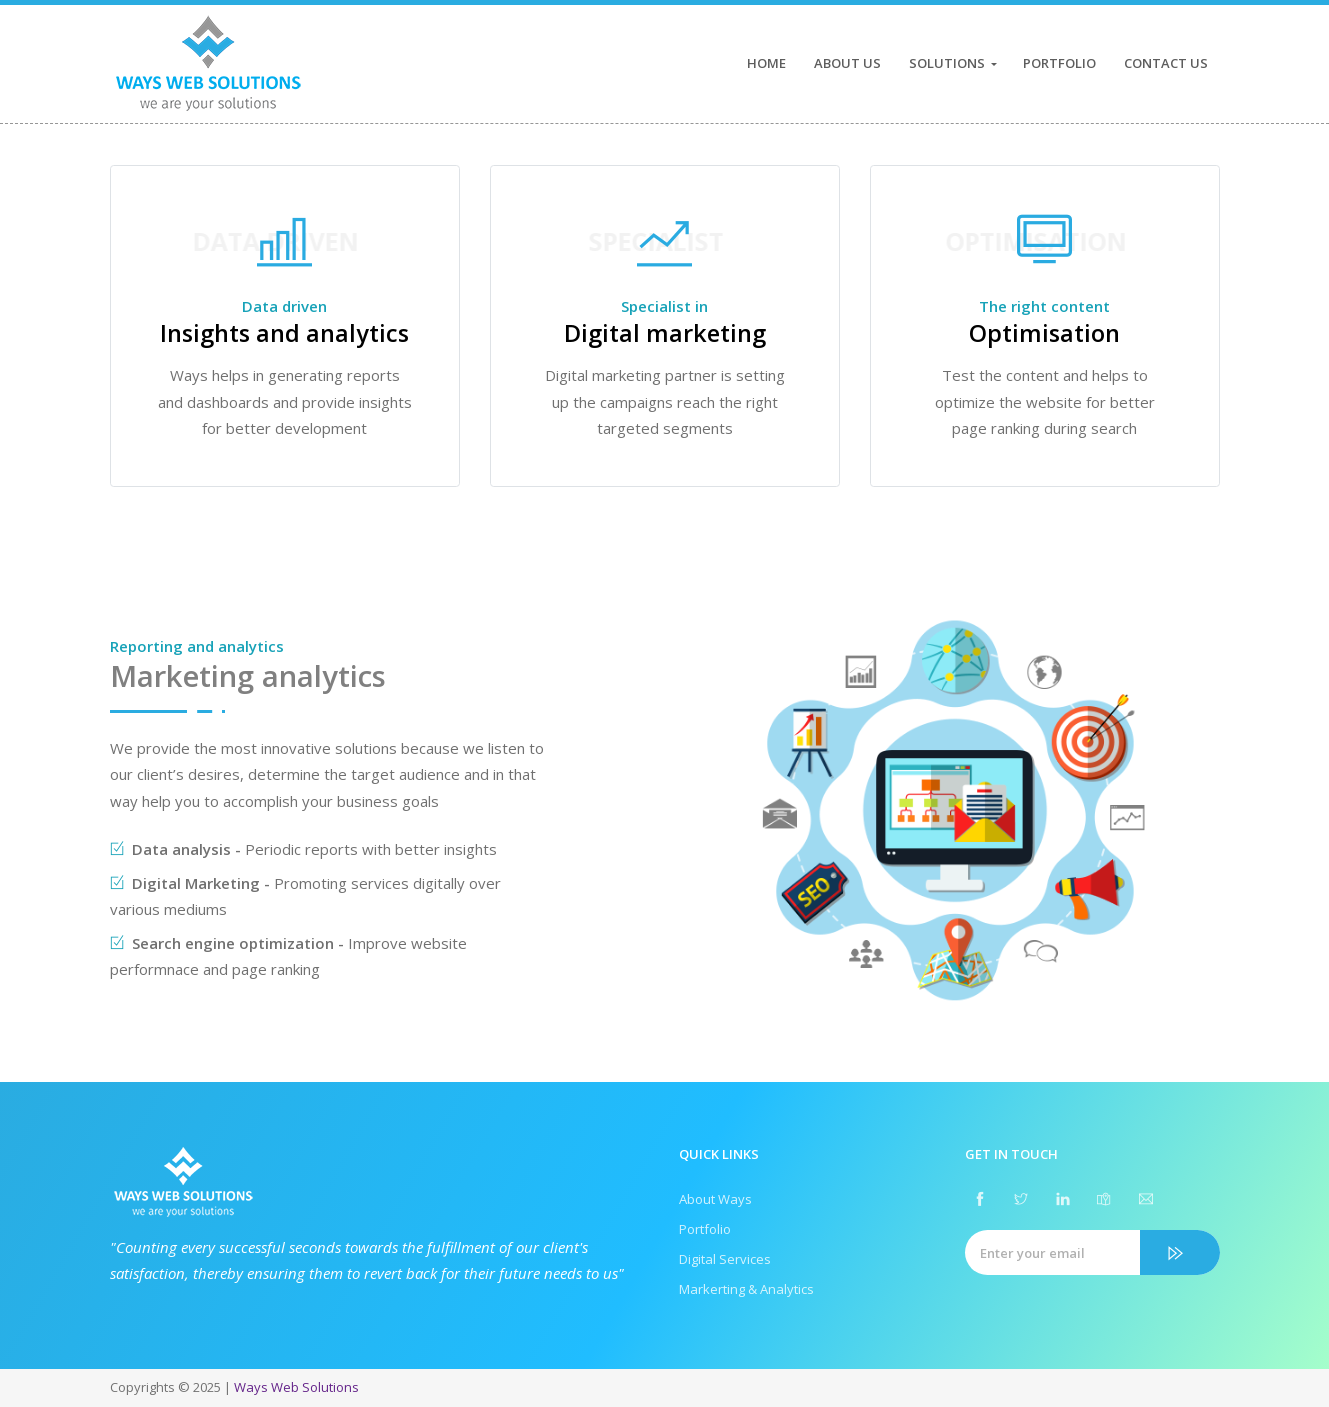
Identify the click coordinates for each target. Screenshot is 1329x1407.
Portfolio (1059, 63)
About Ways (715, 1199)
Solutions (947, 63)
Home (766, 63)
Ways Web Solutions (296, 1387)
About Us (847, 63)
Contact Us (1166, 63)
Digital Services (725, 1259)
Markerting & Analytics (746, 1289)
